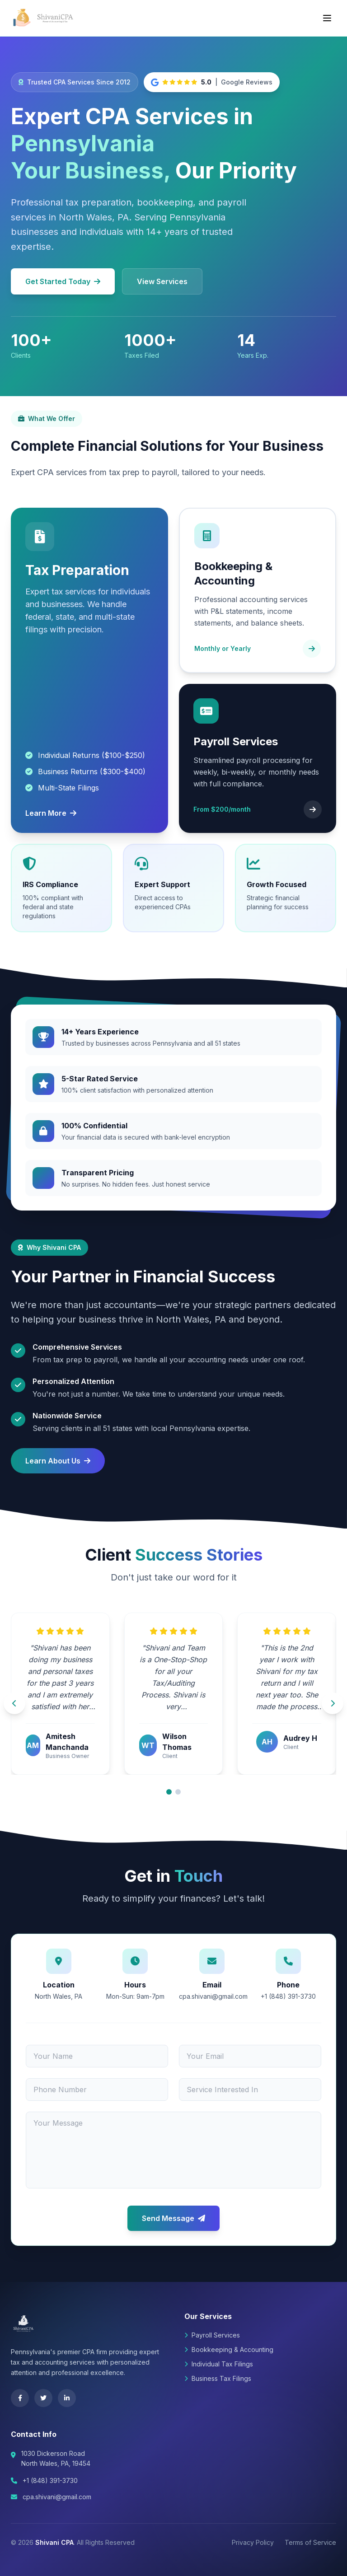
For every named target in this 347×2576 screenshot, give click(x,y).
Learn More (50, 813)
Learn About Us (57, 1460)
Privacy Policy (253, 2542)
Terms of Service (310, 2542)
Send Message (173, 2218)
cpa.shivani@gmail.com (57, 2497)
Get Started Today (62, 281)
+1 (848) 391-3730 (50, 2480)
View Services (162, 281)
